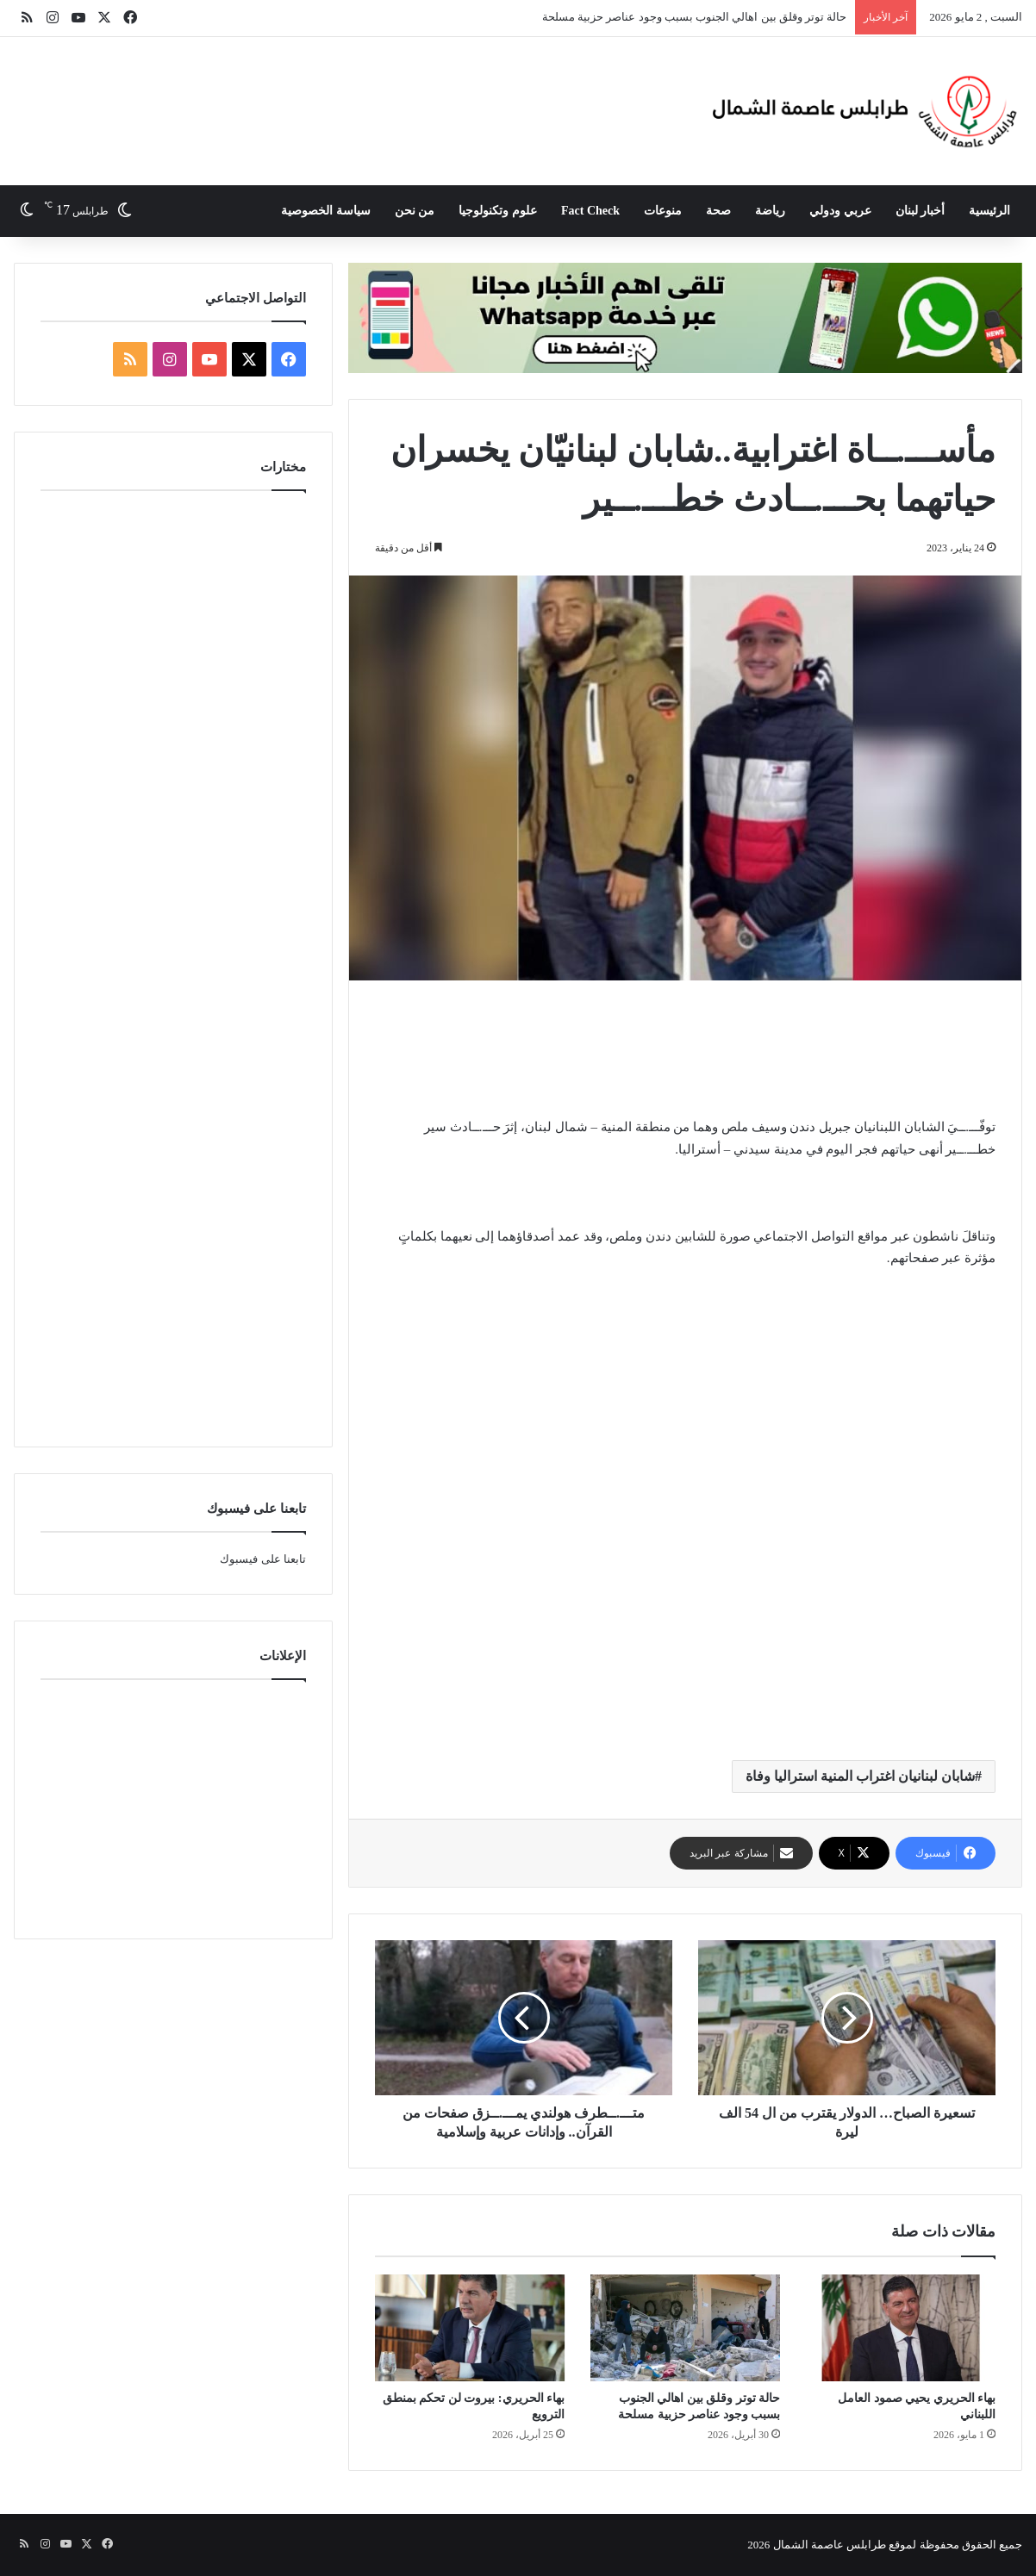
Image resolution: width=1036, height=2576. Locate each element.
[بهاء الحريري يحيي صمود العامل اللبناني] (900, 2327)
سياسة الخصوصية (326, 210)
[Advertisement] (363, 93)
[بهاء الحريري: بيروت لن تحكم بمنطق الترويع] (470, 2327)
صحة (718, 210)
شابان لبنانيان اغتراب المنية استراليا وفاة (860, 1776)
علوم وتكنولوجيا (498, 210)
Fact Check (590, 210)
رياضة (770, 210)
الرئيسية (989, 210)
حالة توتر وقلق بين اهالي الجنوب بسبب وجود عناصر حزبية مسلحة (694, 16)
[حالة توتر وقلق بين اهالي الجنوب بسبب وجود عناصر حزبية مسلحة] (685, 2327)
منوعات (663, 210)
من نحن (415, 210)
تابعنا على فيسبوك (263, 1558)
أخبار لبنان (921, 210)
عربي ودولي (840, 210)
